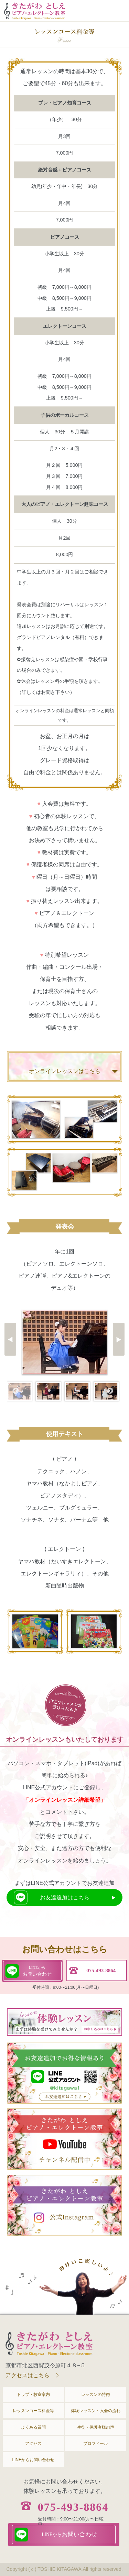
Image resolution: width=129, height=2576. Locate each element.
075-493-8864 (73, 2507)
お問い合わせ (37, 1970)
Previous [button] (15, 1391)
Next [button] (110, 1391)
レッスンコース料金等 (33, 2410)
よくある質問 (33, 2427)
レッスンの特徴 (95, 2394)
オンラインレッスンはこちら (64, 1071)
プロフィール (95, 2443)
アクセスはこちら (28, 2375)
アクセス (33, 2443)
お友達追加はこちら (64, 1897)
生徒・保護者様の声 (95, 2427)
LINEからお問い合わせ (33, 2459)
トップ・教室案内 (33, 2394)
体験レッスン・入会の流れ (95, 2410)
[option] (65, 1342)
